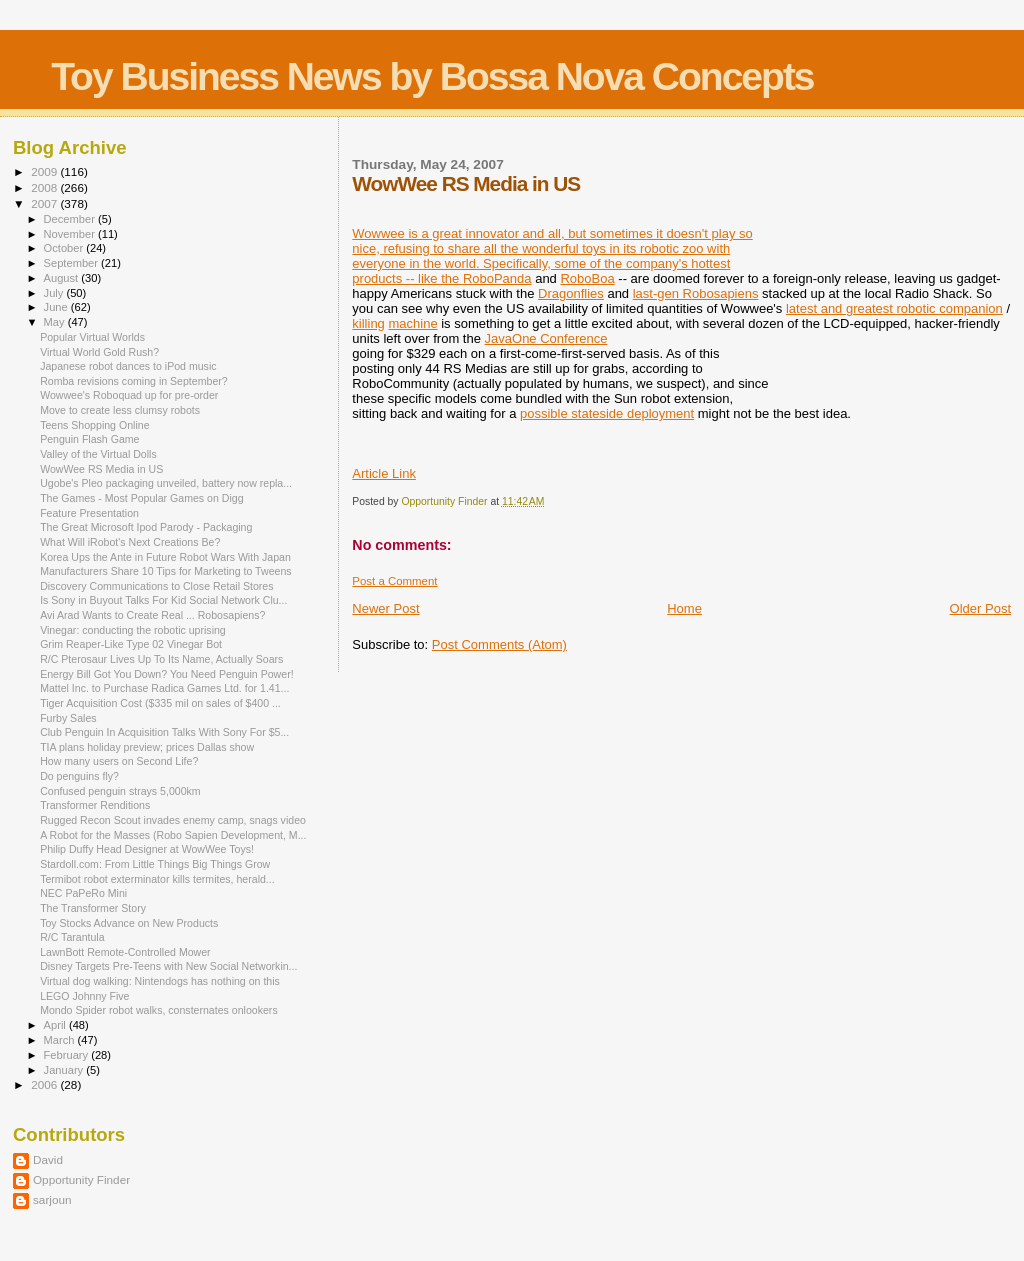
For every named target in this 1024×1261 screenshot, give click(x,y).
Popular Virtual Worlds (92, 337)
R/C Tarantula (72, 937)
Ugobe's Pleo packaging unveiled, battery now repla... (166, 483)
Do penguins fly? (79, 776)
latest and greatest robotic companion (894, 308)
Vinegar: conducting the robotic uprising (133, 630)
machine (412, 323)
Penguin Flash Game (89, 439)
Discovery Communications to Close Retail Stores (156, 586)
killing (368, 323)
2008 (45, 187)
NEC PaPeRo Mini (83, 893)
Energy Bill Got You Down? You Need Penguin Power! (166, 674)
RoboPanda (497, 278)
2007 (45, 203)
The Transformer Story (93, 908)
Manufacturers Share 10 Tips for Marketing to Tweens (165, 571)
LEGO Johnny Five (84, 996)
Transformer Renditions (95, 805)
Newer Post (385, 608)
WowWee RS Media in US (101, 469)
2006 (45, 1084)
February (68, 1055)
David (48, 1159)
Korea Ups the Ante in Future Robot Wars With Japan (165, 557)
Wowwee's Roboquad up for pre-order (129, 395)
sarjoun (52, 1199)
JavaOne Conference (546, 338)
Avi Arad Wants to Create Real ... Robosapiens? (152, 615)
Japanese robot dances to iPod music (128, 366)
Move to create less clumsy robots (120, 410)
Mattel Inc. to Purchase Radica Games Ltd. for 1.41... (164, 688)
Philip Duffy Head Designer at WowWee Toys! (147, 849)
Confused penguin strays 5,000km (120, 791)
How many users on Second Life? (119, 761)
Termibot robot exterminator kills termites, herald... (157, 879)
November (71, 234)
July (55, 293)
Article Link (384, 473)
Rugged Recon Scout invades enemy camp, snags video (173, 820)
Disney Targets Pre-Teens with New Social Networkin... (168, 966)
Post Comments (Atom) (499, 644)
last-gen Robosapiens (696, 293)
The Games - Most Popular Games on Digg (141, 498)
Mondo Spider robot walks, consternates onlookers (159, 1010)
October (65, 248)
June (57, 307)
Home (684, 608)
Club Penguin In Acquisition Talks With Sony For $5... (164, 732)
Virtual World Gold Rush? (99, 352)
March (61, 1040)
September (73, 263)
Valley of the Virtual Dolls (98, 454)
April (56, 1025)
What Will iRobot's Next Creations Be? (130, 542)
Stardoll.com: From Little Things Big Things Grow (155, 864)
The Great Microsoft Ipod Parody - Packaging (146, 527)
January (65, 1070)
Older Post (980, 608)
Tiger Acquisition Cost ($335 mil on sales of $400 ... (160, 703)
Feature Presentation (89, 513)
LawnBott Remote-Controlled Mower (125, 952)
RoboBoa (587, 278)
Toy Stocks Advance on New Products (129, 923)
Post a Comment (394, 581)
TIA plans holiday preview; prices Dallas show (147, 747)
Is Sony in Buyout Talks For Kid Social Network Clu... (163, 600)
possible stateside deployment (607, 413)
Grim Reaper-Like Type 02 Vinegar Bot (131, 644)
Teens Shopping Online (94, 425)
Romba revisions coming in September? (134, 381)
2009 (45, 171)
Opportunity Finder (81, 1179)
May (56, 322)
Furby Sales (68, 718)
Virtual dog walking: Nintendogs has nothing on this (160, 981)
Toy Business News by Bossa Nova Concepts (432, 76)
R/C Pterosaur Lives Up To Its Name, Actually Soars (161, 659)
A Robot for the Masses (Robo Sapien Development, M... (173, 835)
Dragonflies (571, 293)
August (63, 278)
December (71, 219)
